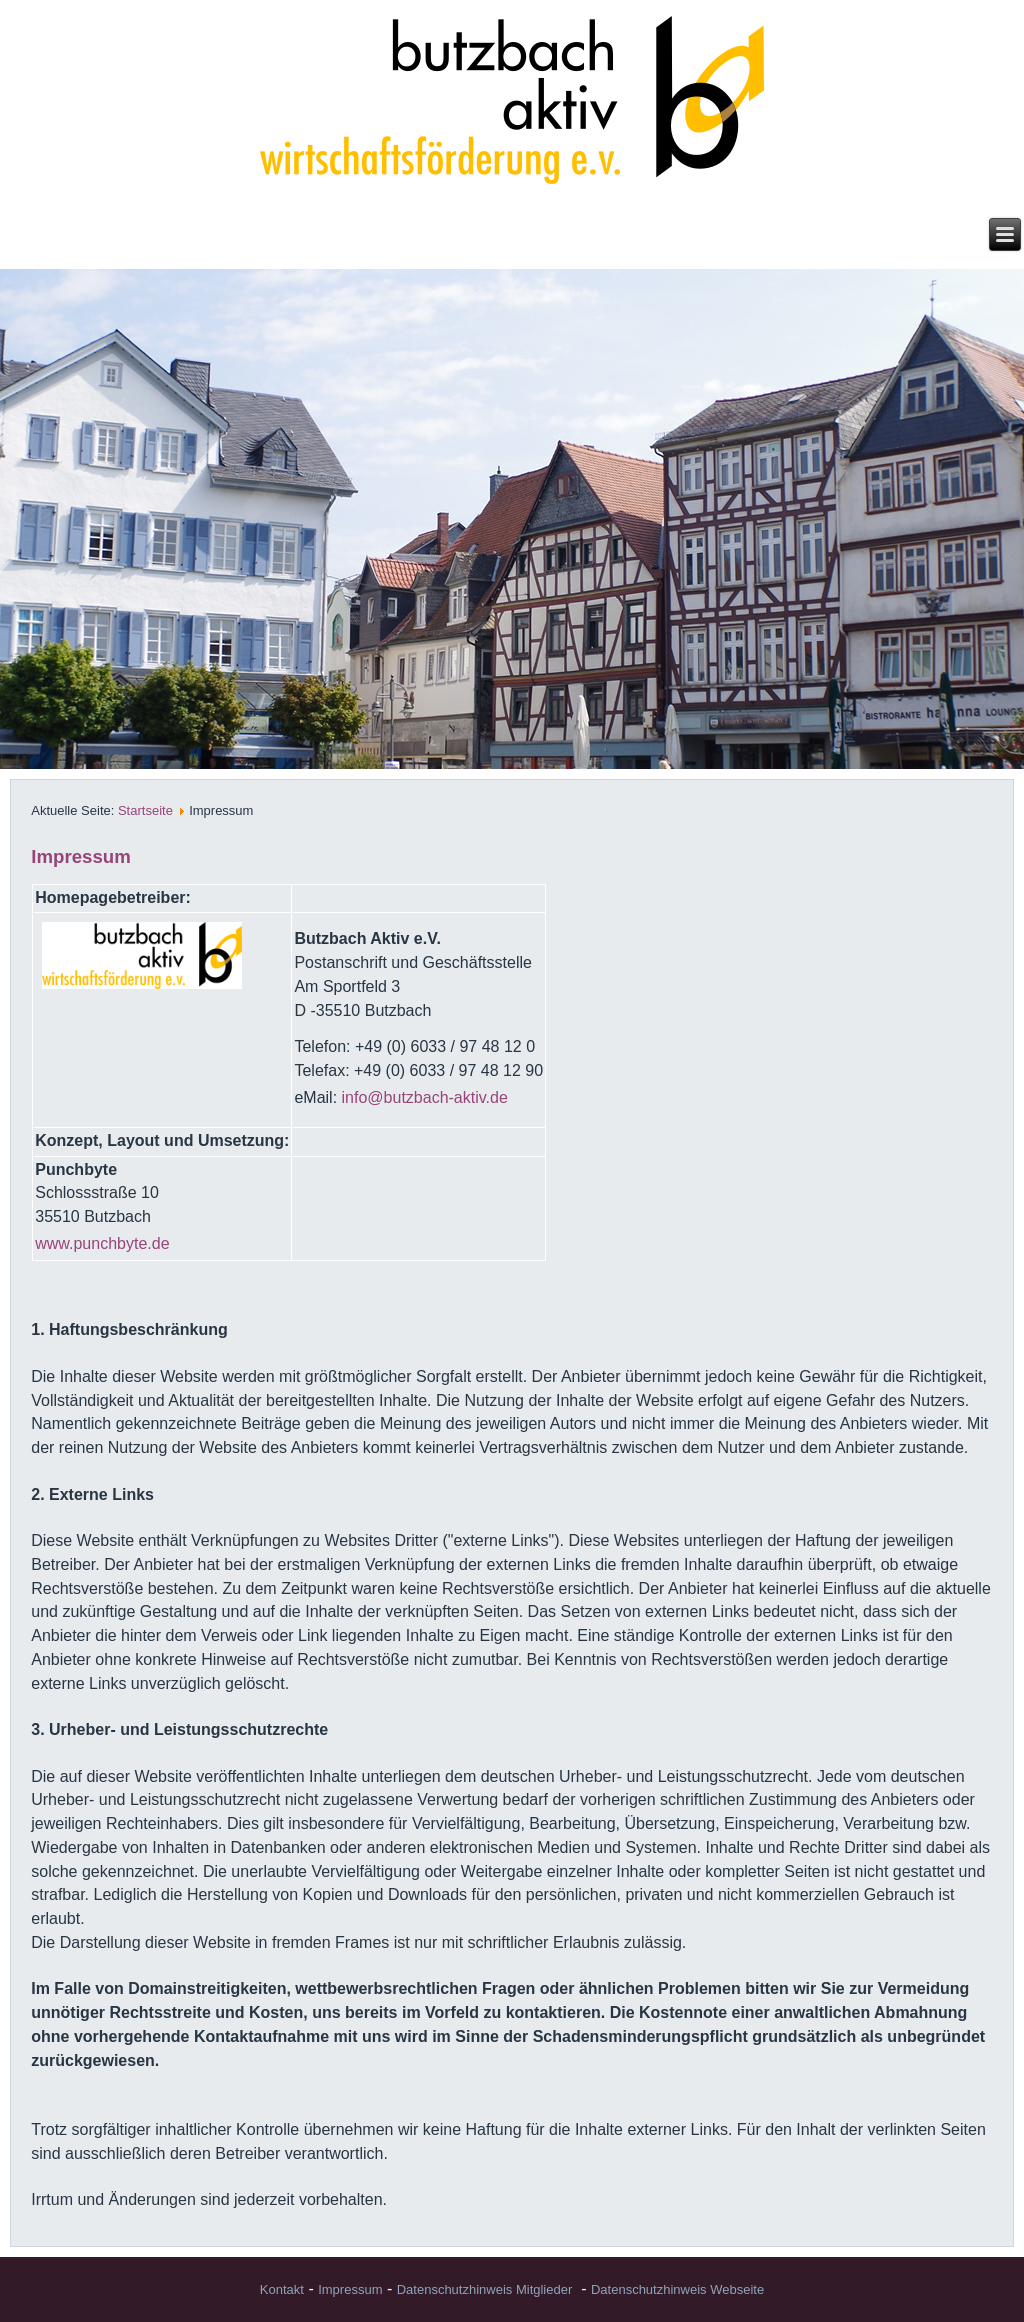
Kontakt (282, 2289)
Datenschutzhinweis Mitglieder (485, 2289)
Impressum (350, 2289)
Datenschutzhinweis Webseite (677, 2289)
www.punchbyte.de (102, 1243)
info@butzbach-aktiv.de (425, 1097)
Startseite (145, 810)
